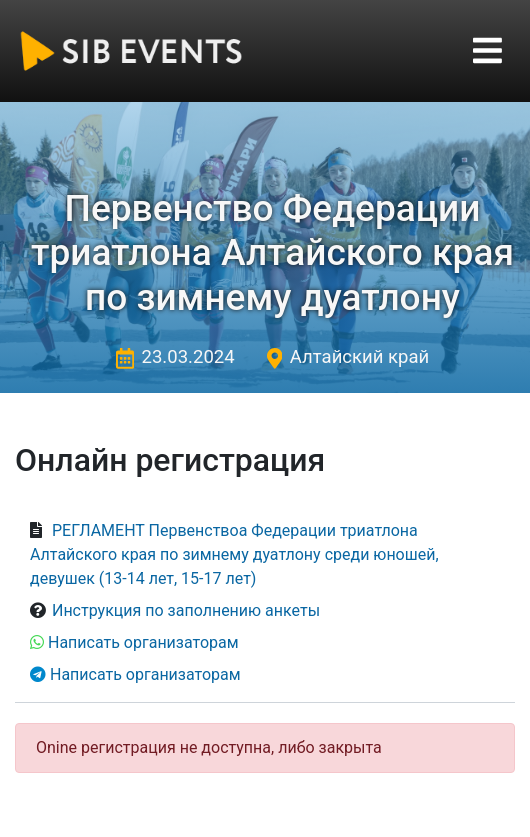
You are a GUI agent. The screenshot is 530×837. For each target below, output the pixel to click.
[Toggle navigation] (487, 50)
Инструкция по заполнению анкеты (186, 610)
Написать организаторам (143, 642)
